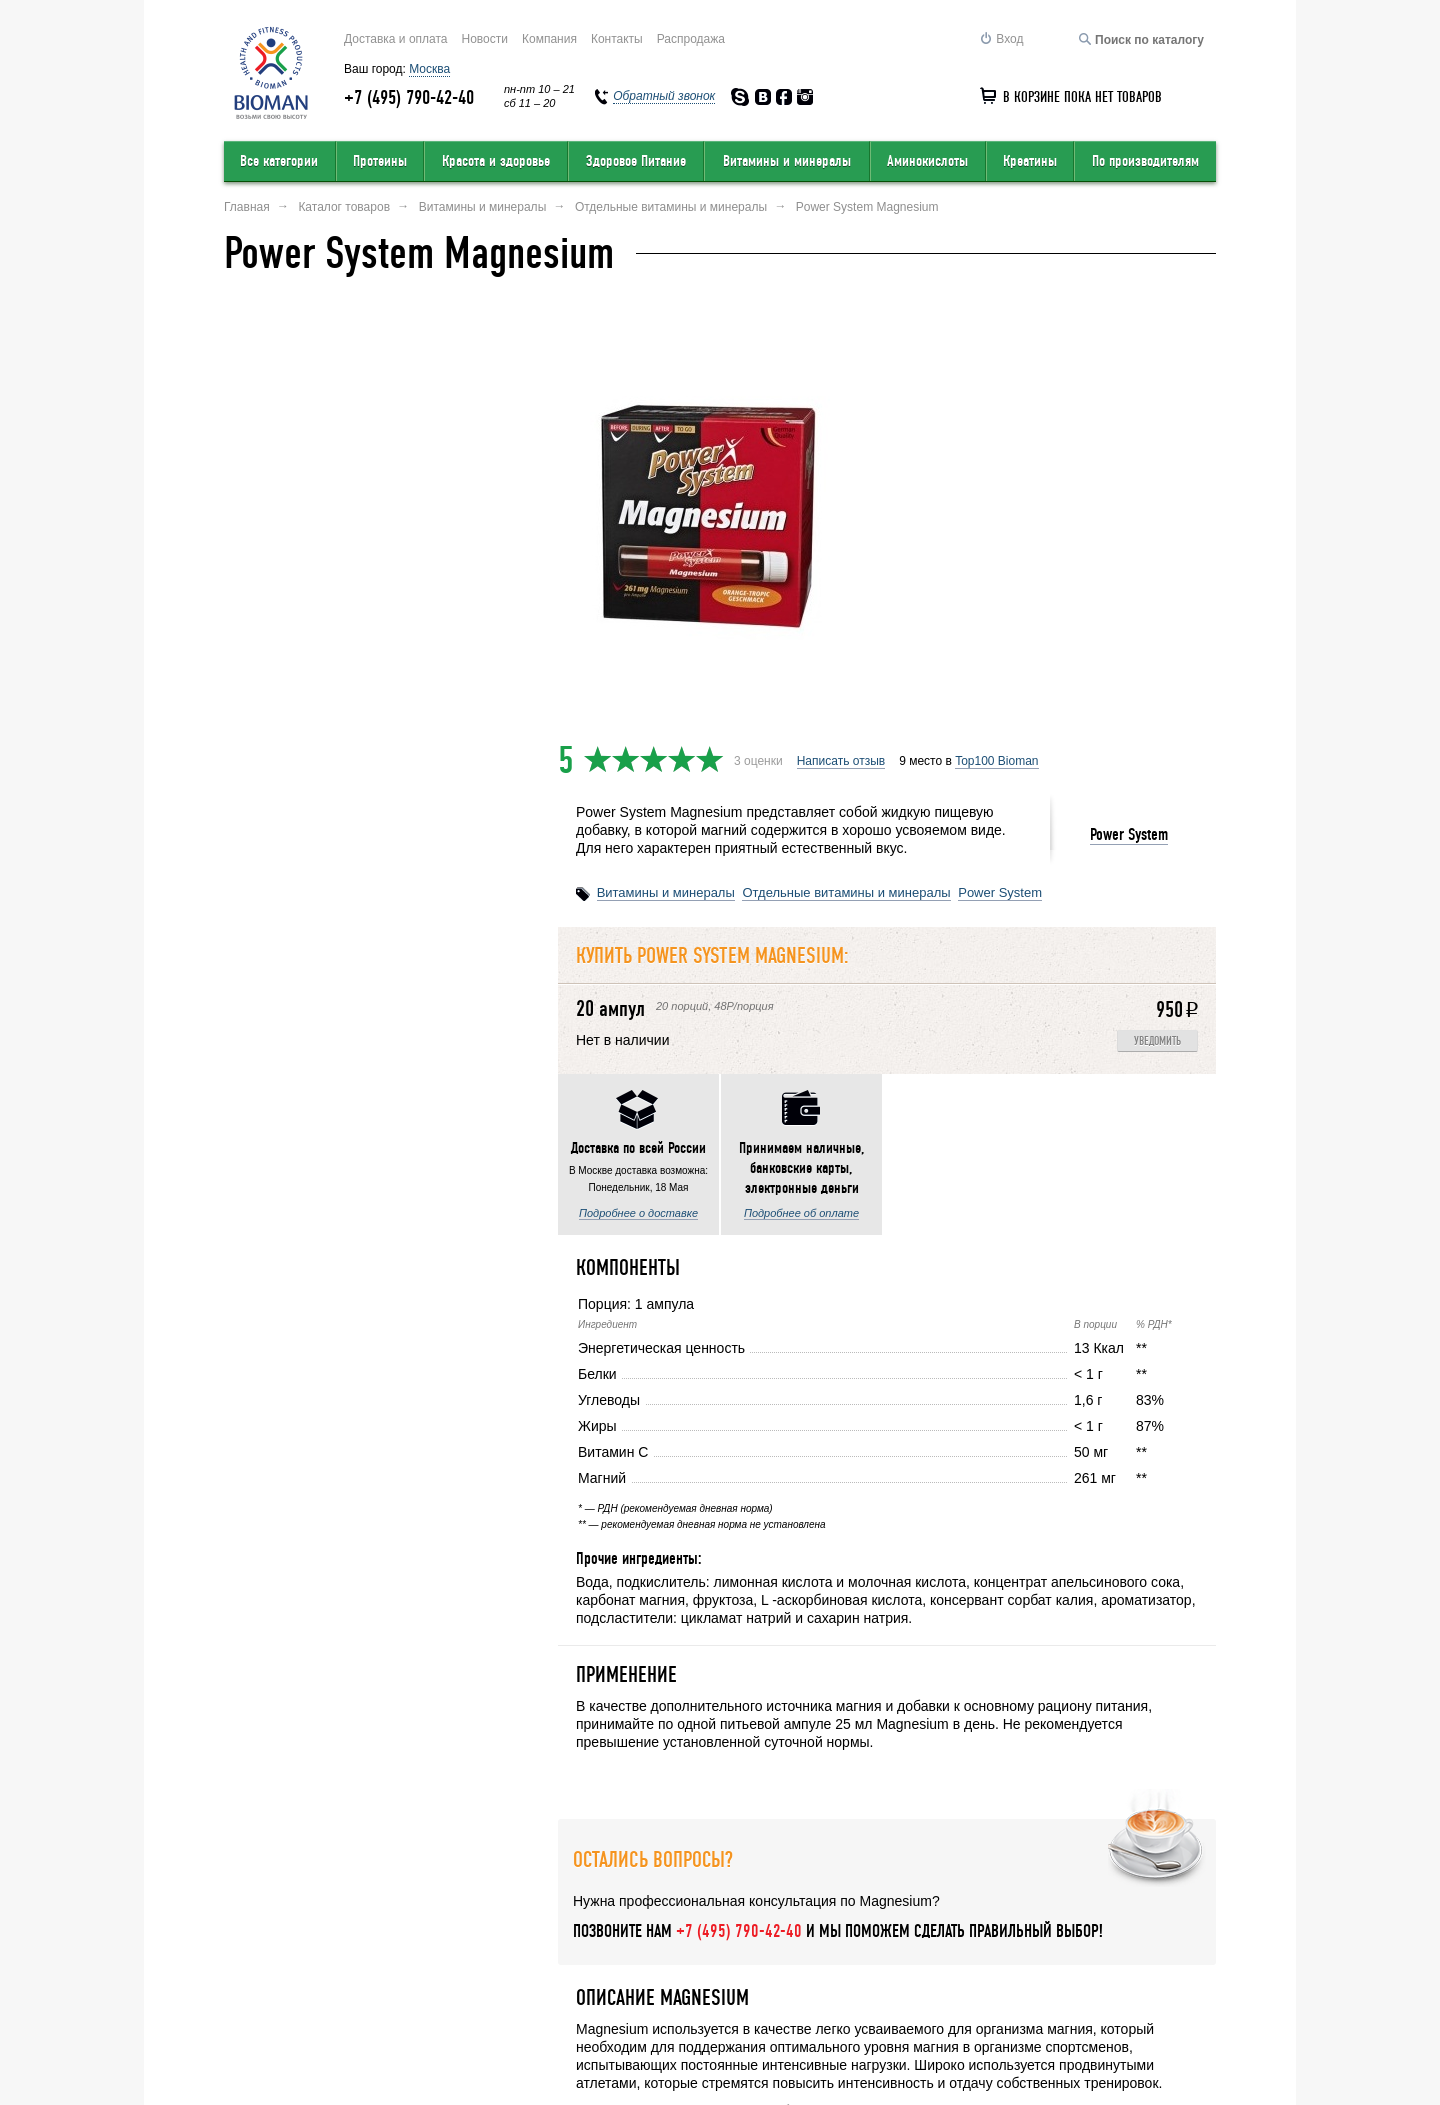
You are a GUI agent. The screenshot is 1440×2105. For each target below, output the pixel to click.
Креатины (1030, 161)
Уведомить (1157, 611)
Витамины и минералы (787, 161)
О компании (259, 1967)
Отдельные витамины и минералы (846, 462)
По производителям (1145, 161)
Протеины (380, 161)
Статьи (1196, 1967)
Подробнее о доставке (304, 885)
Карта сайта (814, 1967)
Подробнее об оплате (467, 885)
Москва (429, 69)
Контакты (617, 39)
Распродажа (691, 39)
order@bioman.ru (680, 2041)
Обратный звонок (952, 1967)
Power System (1129, 404)
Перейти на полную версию (301, 2051)
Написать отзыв (841, 331)
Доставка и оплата (396, 39)
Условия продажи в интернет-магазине (610, 1967)
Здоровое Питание (636, 161)
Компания (549, 39)
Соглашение (1091, 1967)
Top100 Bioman (996, 331)
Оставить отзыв (393, 1967)
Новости (485, 39)
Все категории (279, 161)
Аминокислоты (927, 161)
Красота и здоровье (496, 161)
